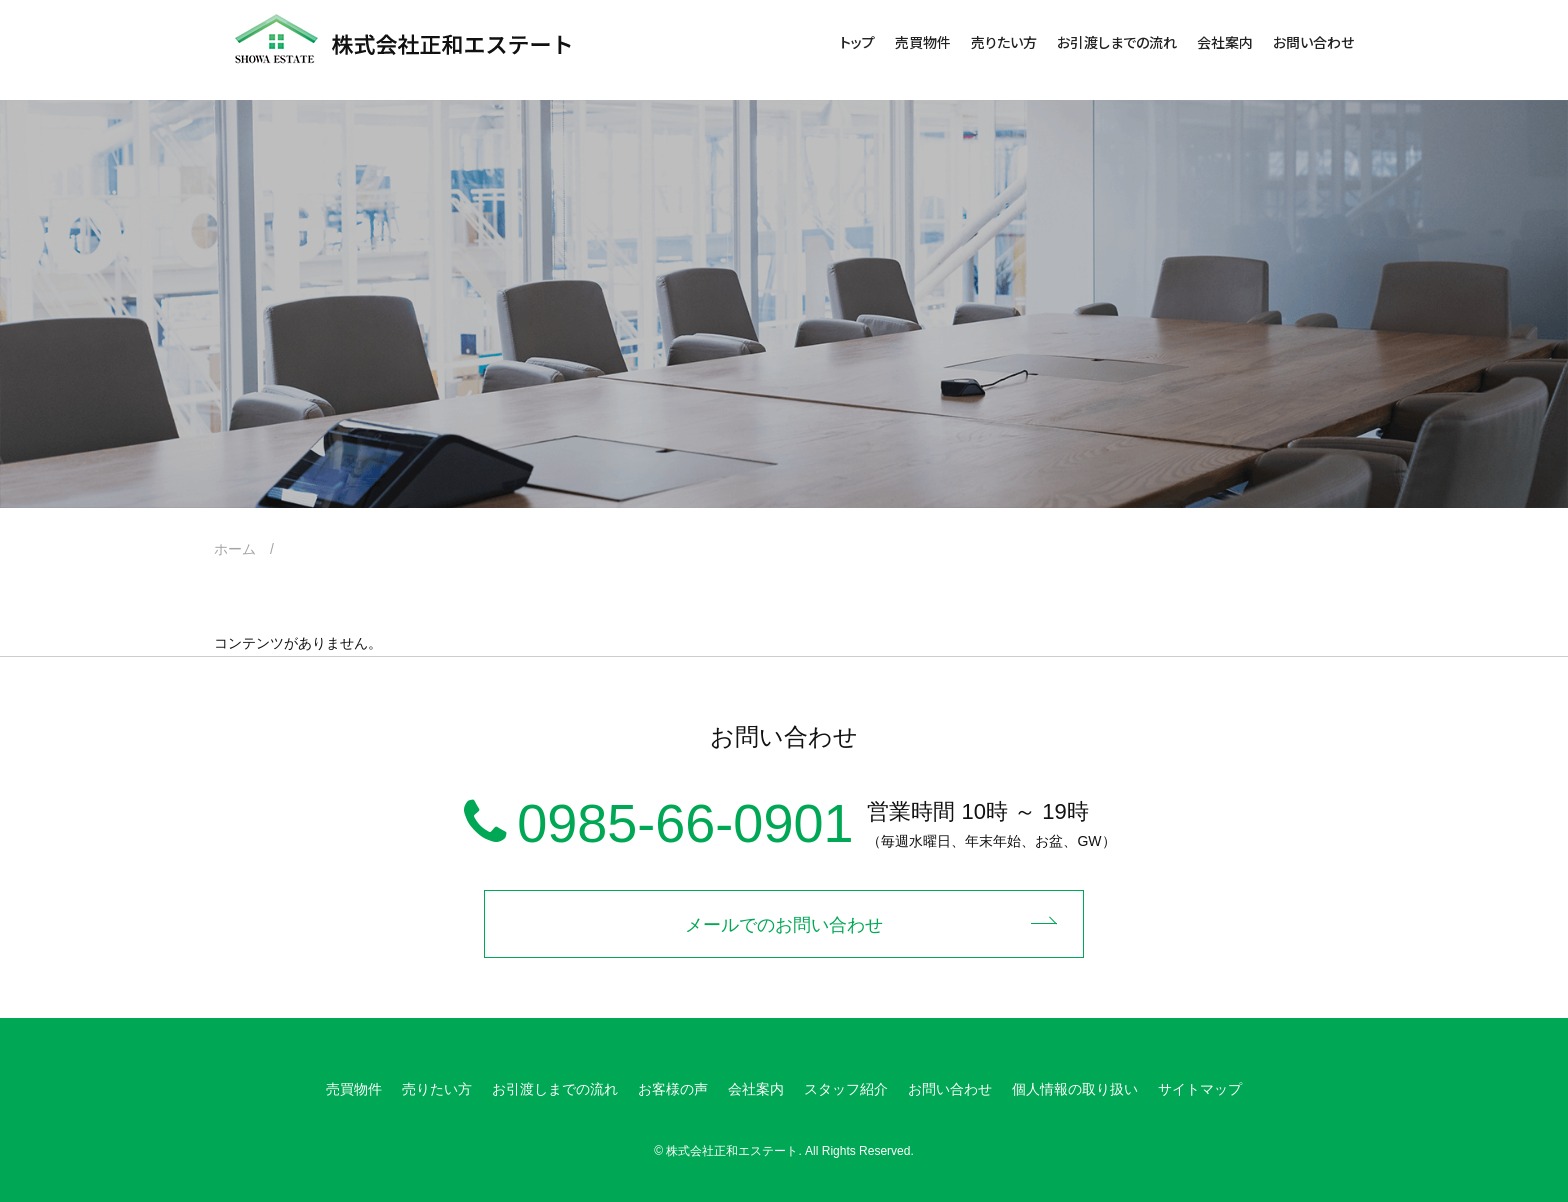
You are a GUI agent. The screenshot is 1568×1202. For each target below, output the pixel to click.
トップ (857, 42)
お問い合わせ (1313, 42)
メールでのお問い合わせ (784, 925)
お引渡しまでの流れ (1117, 42)
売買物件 (923, 42)
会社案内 (1225, 42)
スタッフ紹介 (846, 1089)
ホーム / (251, 549)
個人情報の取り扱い (1075, 1089)
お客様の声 (673, 1089)
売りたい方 (1004, 42)
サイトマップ (1200, 1089)
